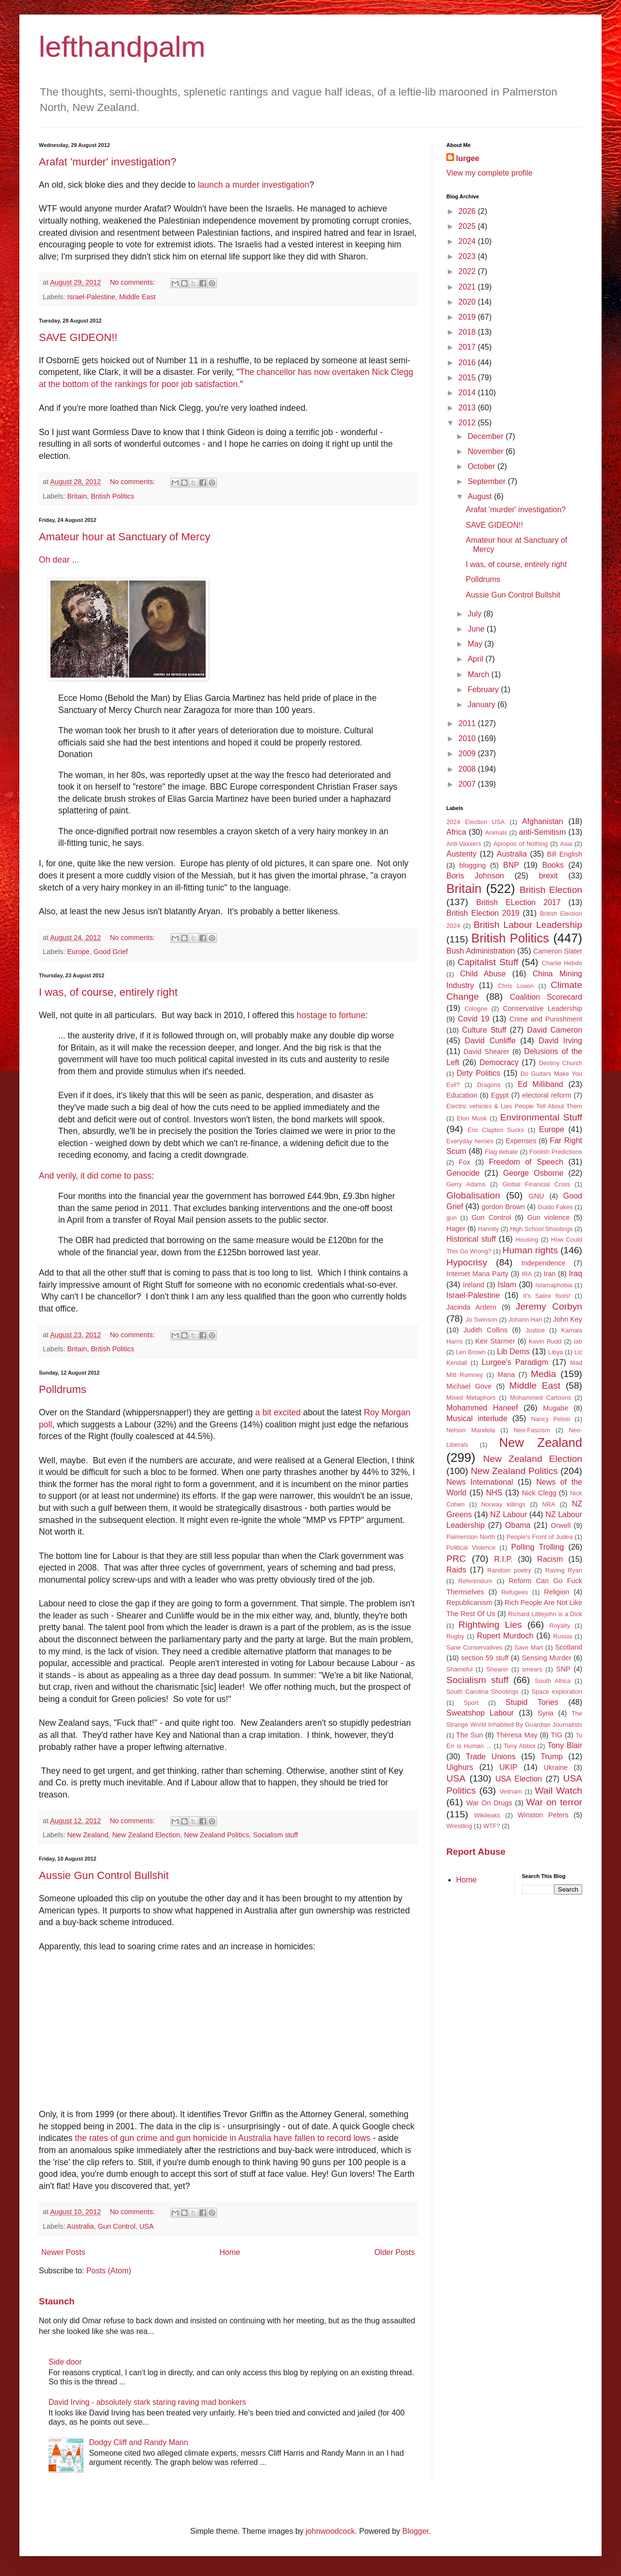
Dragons (488, 1084)
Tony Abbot (519, 1746)
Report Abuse (476, 1852)
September (488, 481)
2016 (468, 362)
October (482, 466)
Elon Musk (472, 1118)
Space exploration (557, 1691)
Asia (566, 843)
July (476, 614)
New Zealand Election (146, 1835)
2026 (468, 211)
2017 (468, 347)
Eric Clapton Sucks (496, 1130)
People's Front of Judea (539, 1536)
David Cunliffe (490, 1041)
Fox (465, 1162)
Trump (551, 1756)
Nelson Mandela (470, 1430)
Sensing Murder (546, 1658)
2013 (468, 408)
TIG (556, 1735)
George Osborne (533, 1173)
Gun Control (117, 2226)
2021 (468, 287)
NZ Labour (508, 1514)
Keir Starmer (495, 1341)
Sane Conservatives (474, 1647)
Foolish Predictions (555, 1151)
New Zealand (87, 1835)
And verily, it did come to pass (95, 1176)
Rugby (455, 1636)
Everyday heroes (469, 1141)
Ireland (473, 1285)
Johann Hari (525, 1319)
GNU (536, 1196)
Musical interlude (476, 1418)
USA (146, 2226)
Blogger (415, 2531)
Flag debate (501, 1151)
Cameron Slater (557, 951)
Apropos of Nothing (520, 843)
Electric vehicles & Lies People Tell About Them (514, 1106)
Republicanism (469, 1602)
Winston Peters (543, 1815)
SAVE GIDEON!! (78, 337)
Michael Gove (468, 1386)
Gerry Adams (466, 1184)
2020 (468, 302)
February (484, 689)
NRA (548, 1504)
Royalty (559, 1625)
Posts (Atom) (108, 2271)
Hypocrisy (466, 1262)
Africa (456, 832)
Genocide (463, 1173)
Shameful (459, 1669)
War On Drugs (489, 1803)
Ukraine (556, 1767)
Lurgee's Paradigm (515, 1362)
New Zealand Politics (216, 1835)
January (482, 704)
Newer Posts (63, 2252)
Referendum (475, 1581)
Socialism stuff (275, 1835)
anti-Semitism (542, 832)
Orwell (561, 1525)
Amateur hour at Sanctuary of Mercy (124, 537)
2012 (468, 423)
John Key (567, 1319)
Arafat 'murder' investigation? (108, 162)
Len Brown (470, 1352)
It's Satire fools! (547, 1295)
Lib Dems (513, 1351)
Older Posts (394, 2252)
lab (578, 1341)
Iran (550, 1274)
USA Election (518, 1779)
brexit (548, 876)
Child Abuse (483, 974)
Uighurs (459, 1767)
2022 (468, 271)
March (479, 674)
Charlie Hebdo (561, 963)
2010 (468, 738)
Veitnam (511, 1791)
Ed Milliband (540, 1084)
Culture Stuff (484, 1030)
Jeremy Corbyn (549, 1306)
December (487, 436)
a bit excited (278, 1412)
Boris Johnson (475, 876)
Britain (77, 496)
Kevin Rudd (545, 1341)
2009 (468, 753)
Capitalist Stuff (488, 962)
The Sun (469, 1735)
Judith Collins (485, 1330)
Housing (527, 1239)
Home (229, 2252)
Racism (550, 1559)
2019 (468, 317)
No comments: (133, 282)
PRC (456, 1559)
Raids (456, 1570)
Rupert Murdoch (505, 1636)
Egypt (500, 1095)
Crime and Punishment (545, 1019)
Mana (506, 1374)
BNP (511, 865)
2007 (468, 784)
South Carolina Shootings (482, 1691)
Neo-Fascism (532, 1430)
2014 (468, 393)
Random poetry (509, 1570)
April (476, 659)
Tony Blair (564, 1745)
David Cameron (554, 1030)
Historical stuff (471, 1239)
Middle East (137, 297)
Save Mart (528, 1647)
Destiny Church (561, 1063)
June (477, 629)
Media (543, 1374)
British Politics (112, 496)
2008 (468, 769)
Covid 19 (474, 1019)
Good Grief (111, 952)
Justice (535, 1330)
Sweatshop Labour (480, 1713)
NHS (494, 1493)
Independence (543, 1263)
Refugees (514, 1592)
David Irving (560, 1041)
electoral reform (546, 1095)
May (476, 644)
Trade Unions (491, 1756)
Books (553, 865)
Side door (65, 2362)
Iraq (575, 1273)
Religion (556, 1592)
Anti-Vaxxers (463, 843)
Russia (562, 1636)
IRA (527, 1274)
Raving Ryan (563, 1570)
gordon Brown (503, 1207)
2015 (468, 377)
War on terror (554, 1802)
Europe (78, 952)
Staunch (57, 2301)
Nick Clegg (539, 1493)
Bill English (564, 854)
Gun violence (548, 1217)
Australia (80, 2226)
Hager (455, 1228)
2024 (468, 241)
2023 (468, 256)
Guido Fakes (555, 1207)
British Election (551, 890)
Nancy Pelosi (550, 1419)
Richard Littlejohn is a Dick (545, 1614)
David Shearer (486, 1051)
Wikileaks (487, 1815)
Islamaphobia (554, 1285)
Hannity (488, 1228)
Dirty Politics (478, 1073)
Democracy (499, 1062)
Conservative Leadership (542, 1008)
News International (479, 1482)
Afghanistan (542, 821)
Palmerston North (470, 1536)
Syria (546, 1713)
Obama (517, 1525)
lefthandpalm (122, 47)
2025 (468, 226)
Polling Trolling (537, 1547)
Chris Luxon (516, 985)
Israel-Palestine (91, 297)
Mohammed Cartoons (540, 1397)
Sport (471, 1702)
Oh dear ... (59, 560)
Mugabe (555, 1408)
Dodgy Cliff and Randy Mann (138, 2442)
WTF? (491, 1826)
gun (451, 1217)
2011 (468, 723)
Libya (555, 1352)
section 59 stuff (484, 1658)
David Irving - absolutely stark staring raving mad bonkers (147, 2402)
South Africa (553, 1681)
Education (461, 1095)
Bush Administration (480, 951)
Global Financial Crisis (536, 1184)
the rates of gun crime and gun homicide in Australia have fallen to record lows (222, 2138)
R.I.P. (503, 1559)
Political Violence (470, 1547)
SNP (563, 1669)
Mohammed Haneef (482, 1408)
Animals (496, 832)
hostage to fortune (330, 1015)
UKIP (508, 1767)
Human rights (530, 1250)
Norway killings (503, 1504)
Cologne (476, 1008)
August (481, 496)
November (487, 451)
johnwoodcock (330, 2531)
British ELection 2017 (518, 902)
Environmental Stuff (541, 1117)
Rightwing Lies (490, 1625)
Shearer (497, 1669)
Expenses (521, 1141)
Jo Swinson (482, 1319)
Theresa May (517, 1735)
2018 (468, 332)
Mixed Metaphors (471, 1397)
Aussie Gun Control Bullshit (104, 1875)
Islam (507, 1284)
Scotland (568, 1647)
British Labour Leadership (528, 925)
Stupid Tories (532, 1702)
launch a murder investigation (254, 185)
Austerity (461, 854)
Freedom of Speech (526, 1162)
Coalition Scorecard (546, 997)
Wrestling (459, 1826)
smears (532, 1669)
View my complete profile (489, 173)
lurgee (467, 158)
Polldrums (62, 1389)
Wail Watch (558, 1790)
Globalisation (473, 1195)
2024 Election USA (475, 822)
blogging (472, 865)
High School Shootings (541, 1228)
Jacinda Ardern (471, 1307)
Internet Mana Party (477, 1274)
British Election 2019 (483, 913)
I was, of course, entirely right (108, 992)
